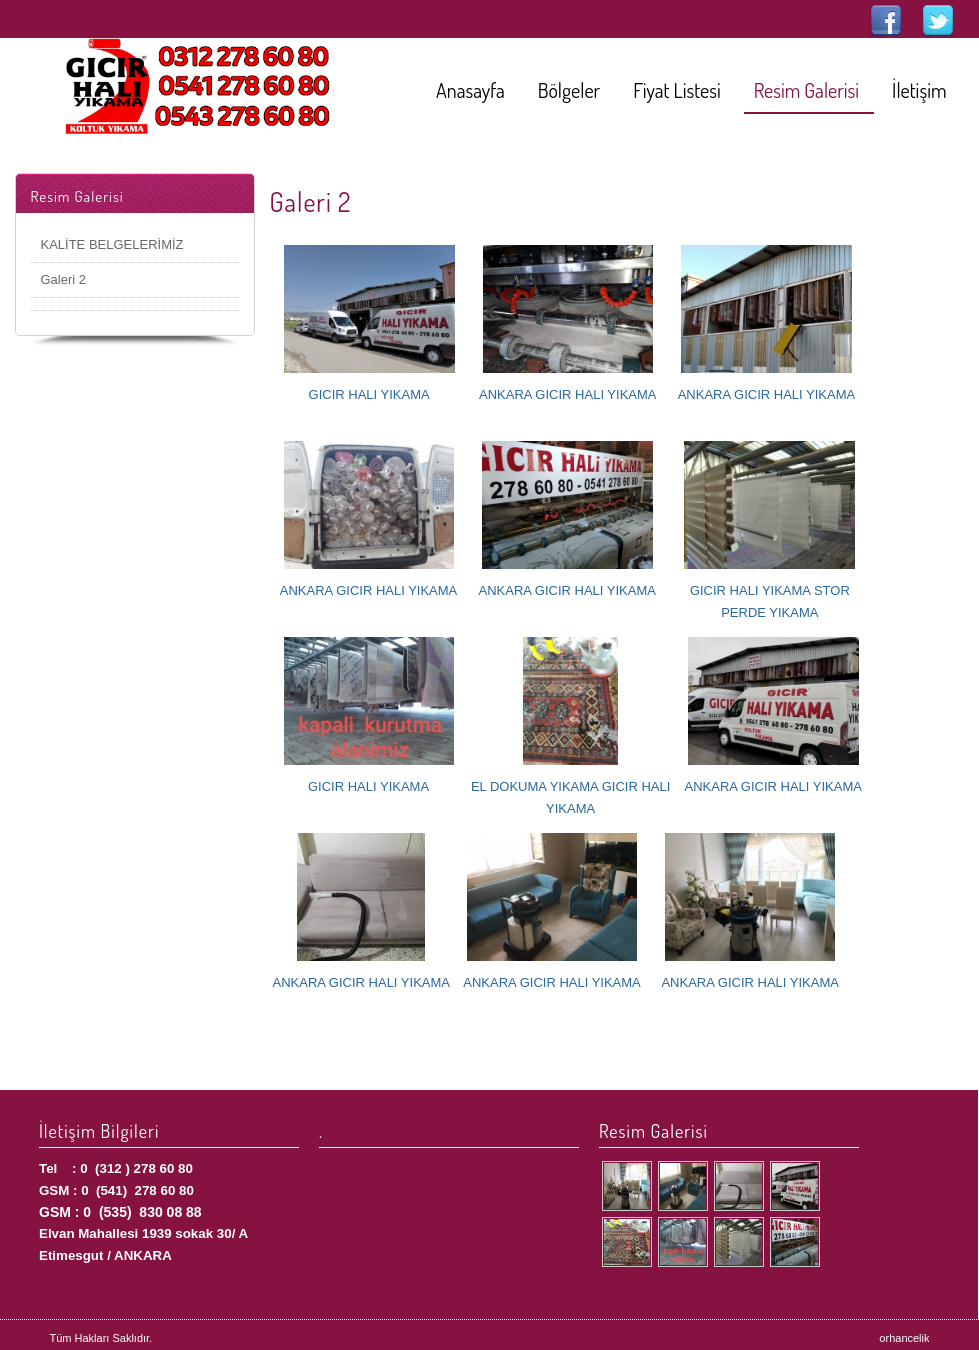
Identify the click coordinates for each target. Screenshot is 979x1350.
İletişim (919, 90)
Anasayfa (470, 90)
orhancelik (904, 1338)
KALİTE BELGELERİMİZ (112, 244)
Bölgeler (569, 90)
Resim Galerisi (806, 90)
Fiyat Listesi (676, 90)
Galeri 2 (64, 279)
